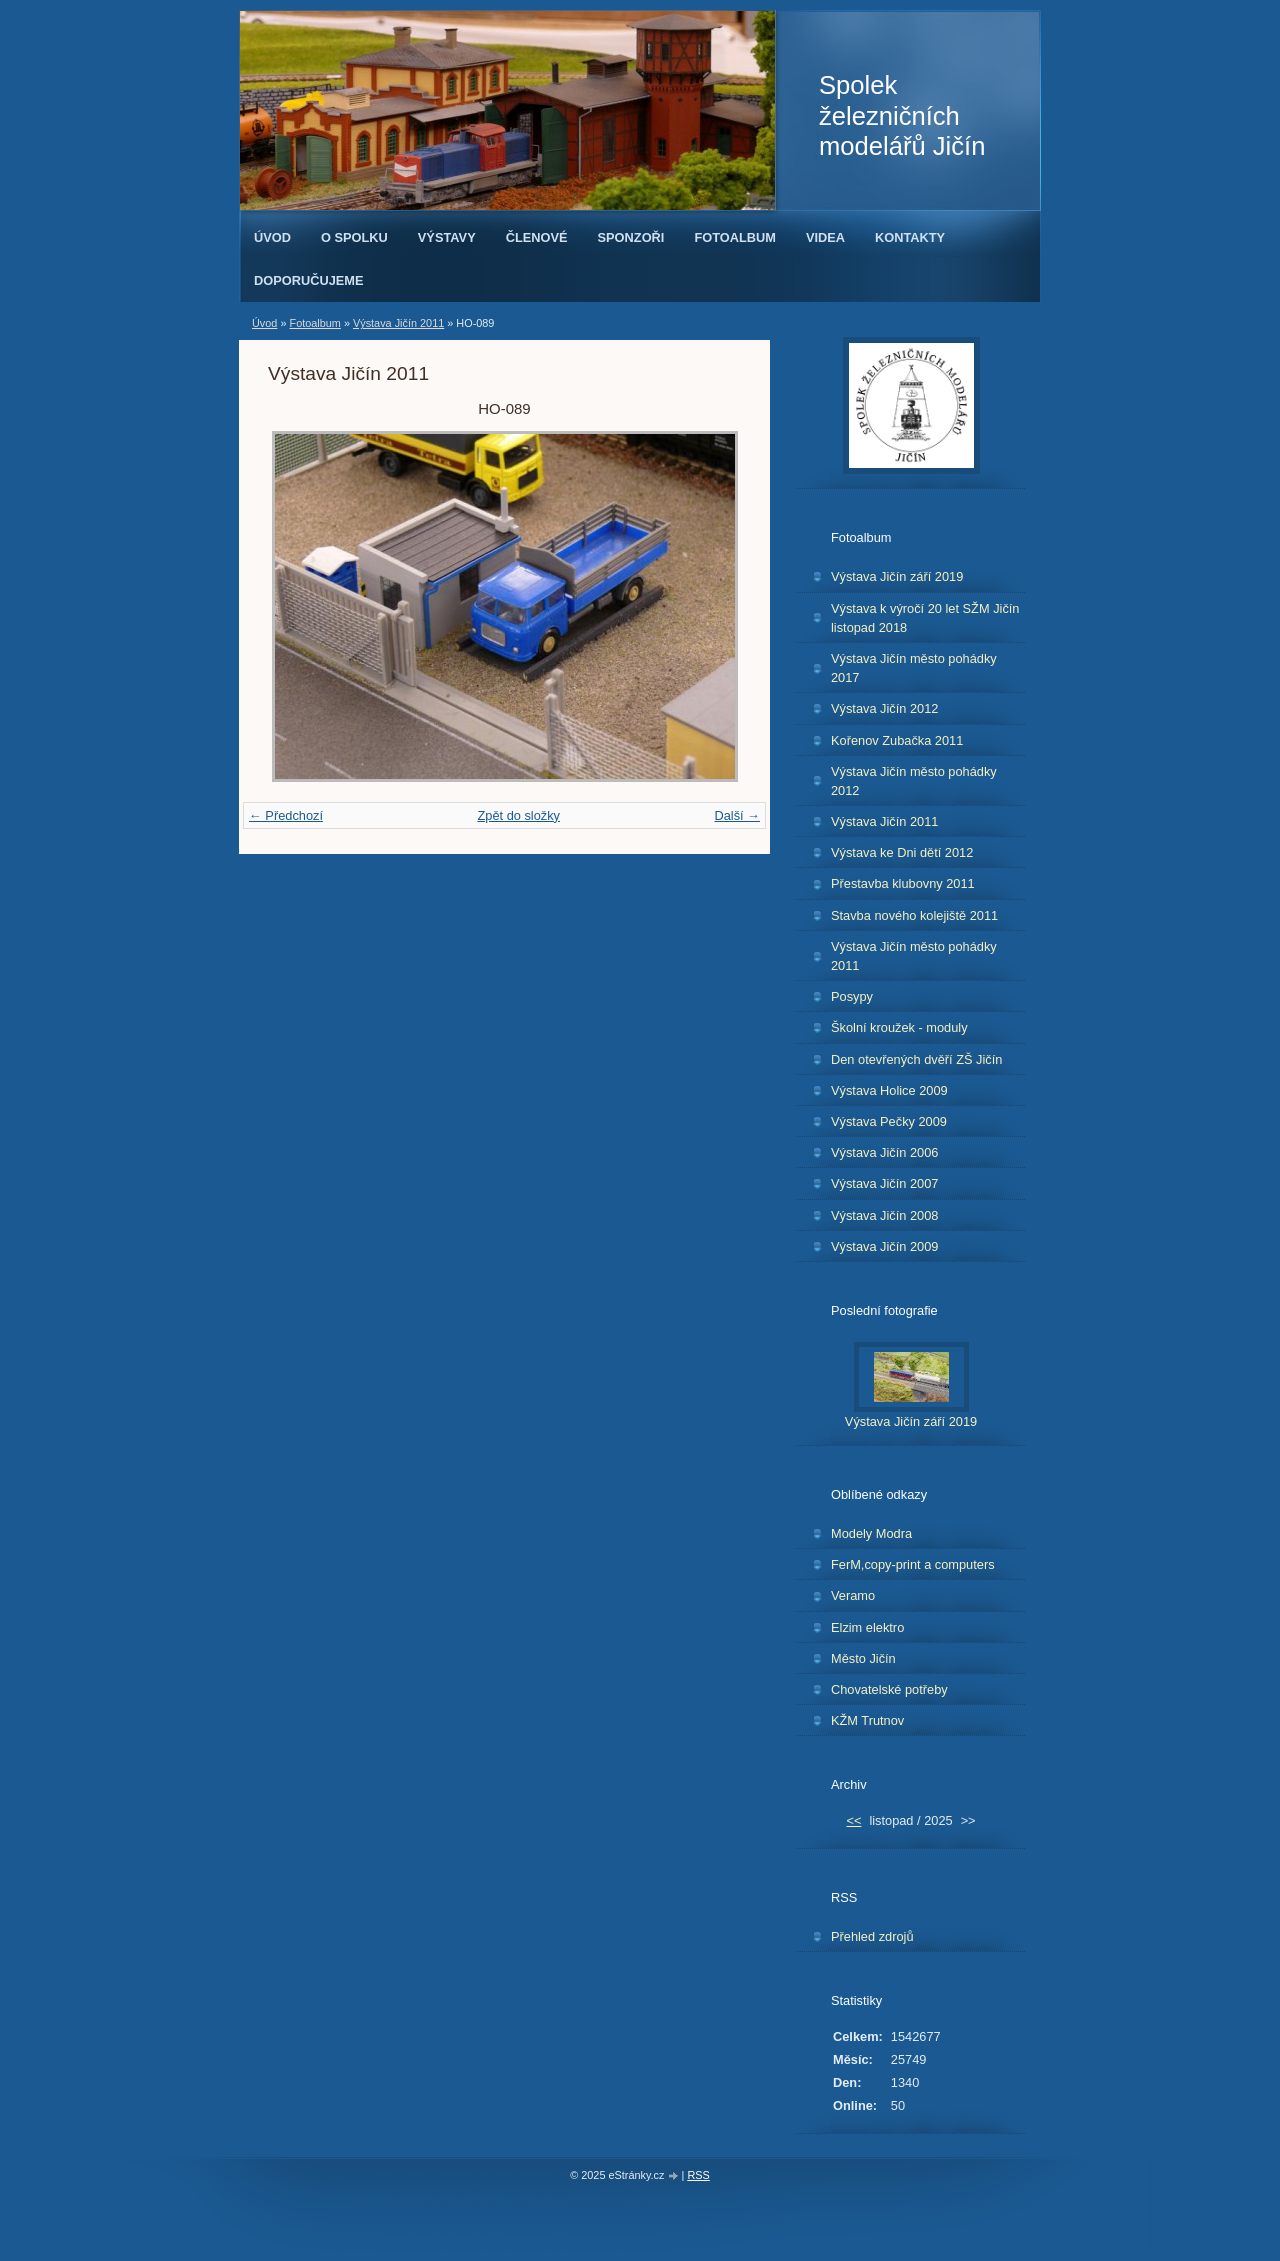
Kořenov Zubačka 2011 (897, 740)
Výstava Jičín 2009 (884, 1246)
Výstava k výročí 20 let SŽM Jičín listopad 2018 (925, 618)
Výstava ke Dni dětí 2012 (902, 852)
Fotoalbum (735, 237)
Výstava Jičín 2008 (884, 1215)
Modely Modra (871, 1533)
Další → (737, 815)
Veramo (853, 1595)
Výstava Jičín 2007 (884, 1183)
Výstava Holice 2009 (889, 1090)
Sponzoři (631, 237)
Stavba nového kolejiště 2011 (914, 915)
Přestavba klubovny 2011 (903, 883)
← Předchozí (286, 815)
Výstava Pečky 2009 (889, 1121)
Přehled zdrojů (872, 1936)
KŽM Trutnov (867, 1720)
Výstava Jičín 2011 (398, 323)
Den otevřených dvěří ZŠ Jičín (916, 1059)
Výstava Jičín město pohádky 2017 (914, 668)
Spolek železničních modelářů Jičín (902, 115)
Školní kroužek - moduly (899, 1027)
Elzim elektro (867, 1627)
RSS (698, 2175)
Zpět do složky (518, 815)
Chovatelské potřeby (889, 1689)
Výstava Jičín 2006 (884, 1152)
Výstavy (447, 237)
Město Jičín (863, 1658)
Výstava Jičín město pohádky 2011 (914, 956)
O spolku (354, 237)
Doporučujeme (309, 280)
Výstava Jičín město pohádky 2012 (914, 781)
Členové (537, 237)
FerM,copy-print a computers (913, 1564)
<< (853, 1820)
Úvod (272, 237)
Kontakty (910, 237)
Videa (825, 237)
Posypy (852, 996)
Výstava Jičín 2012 (884, 708)
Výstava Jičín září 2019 (897, 576)
